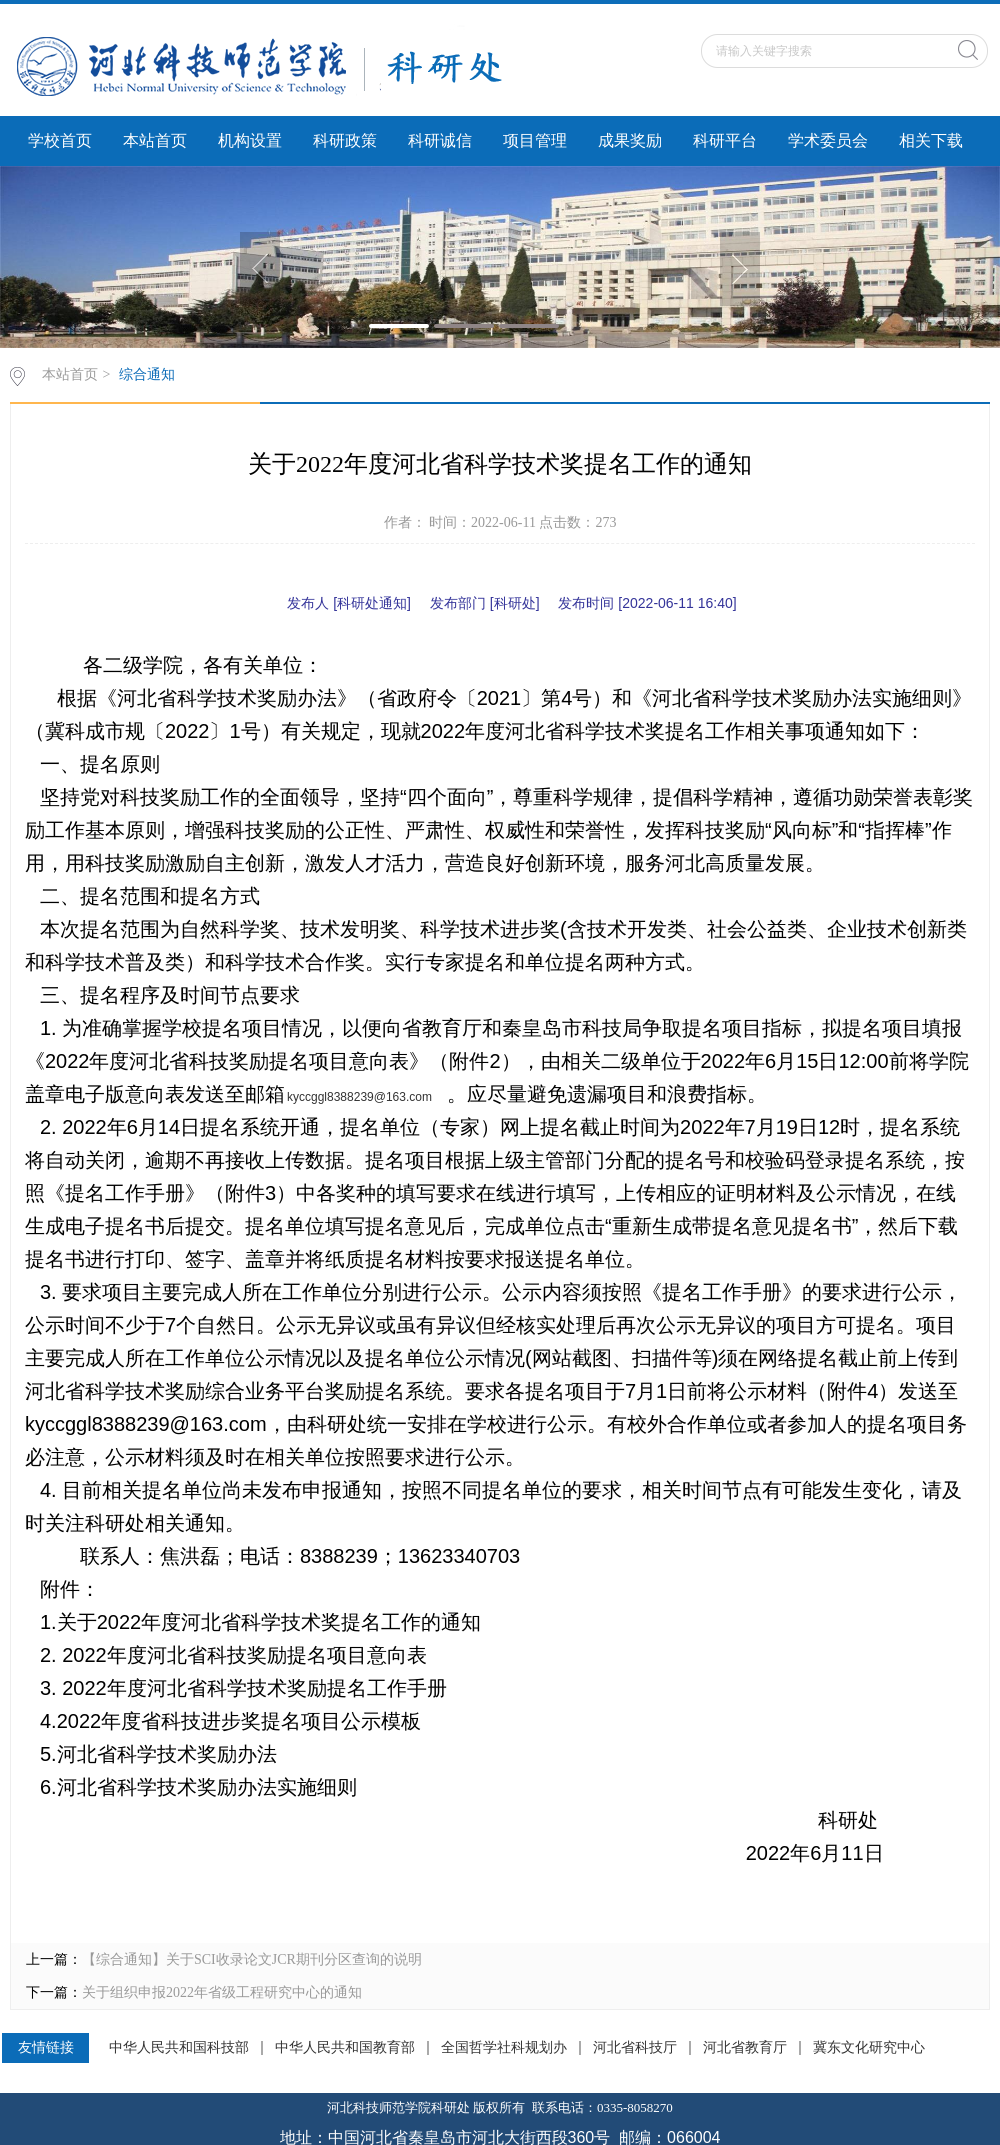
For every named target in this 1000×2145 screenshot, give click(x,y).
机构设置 (250, 140)
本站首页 (155, 140)
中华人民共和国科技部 (179, 2048)
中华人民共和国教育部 (345, 2048)
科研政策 (345, 140)
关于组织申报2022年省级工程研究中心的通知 (222, 1992)
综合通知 (147, 374)
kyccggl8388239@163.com (359, 1097)
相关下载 (931, 140)
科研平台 (725, 140)
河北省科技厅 (635, 2048)
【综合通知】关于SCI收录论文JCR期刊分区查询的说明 (252, 1959)
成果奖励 (630, 140)
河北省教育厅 (745, 2048)
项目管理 (535, 140)
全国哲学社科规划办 (504, 2048)
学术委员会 (828, 140)
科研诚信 (440, 140)
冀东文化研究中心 (869, 2048)
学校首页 (60, 140)
